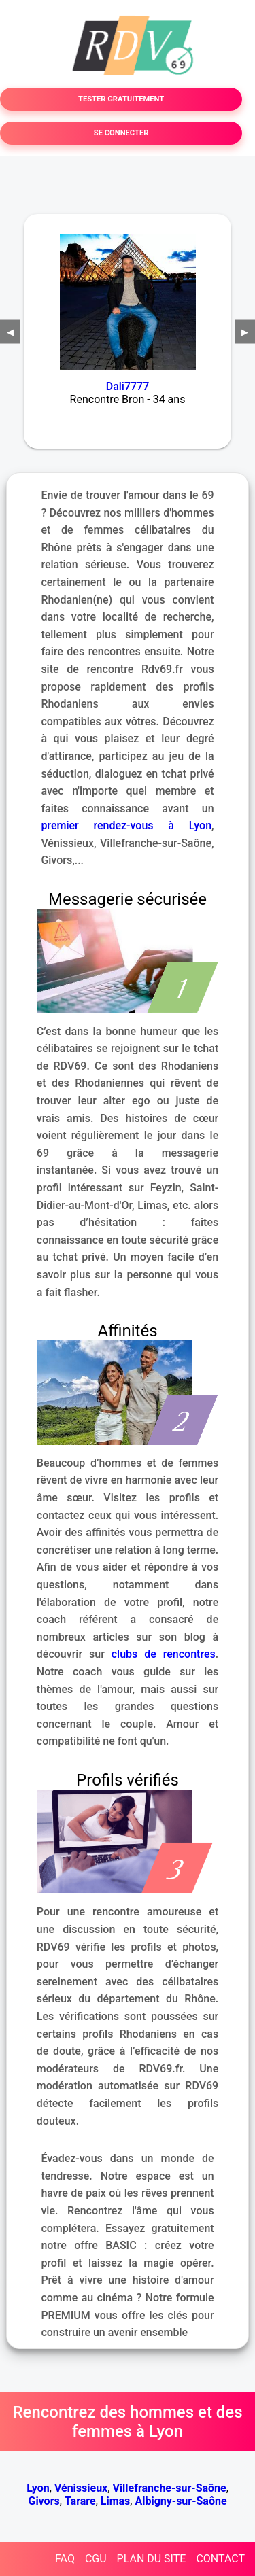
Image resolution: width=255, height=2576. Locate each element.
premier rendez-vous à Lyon (126, 825)
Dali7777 (128, 386)
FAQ (65, 2558)
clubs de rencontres (164, 1654)
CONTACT (220, 2558)
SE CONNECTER (121, 132)
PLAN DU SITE (151, 2558)
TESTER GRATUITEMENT (121, 98)
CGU (96, 2558)
